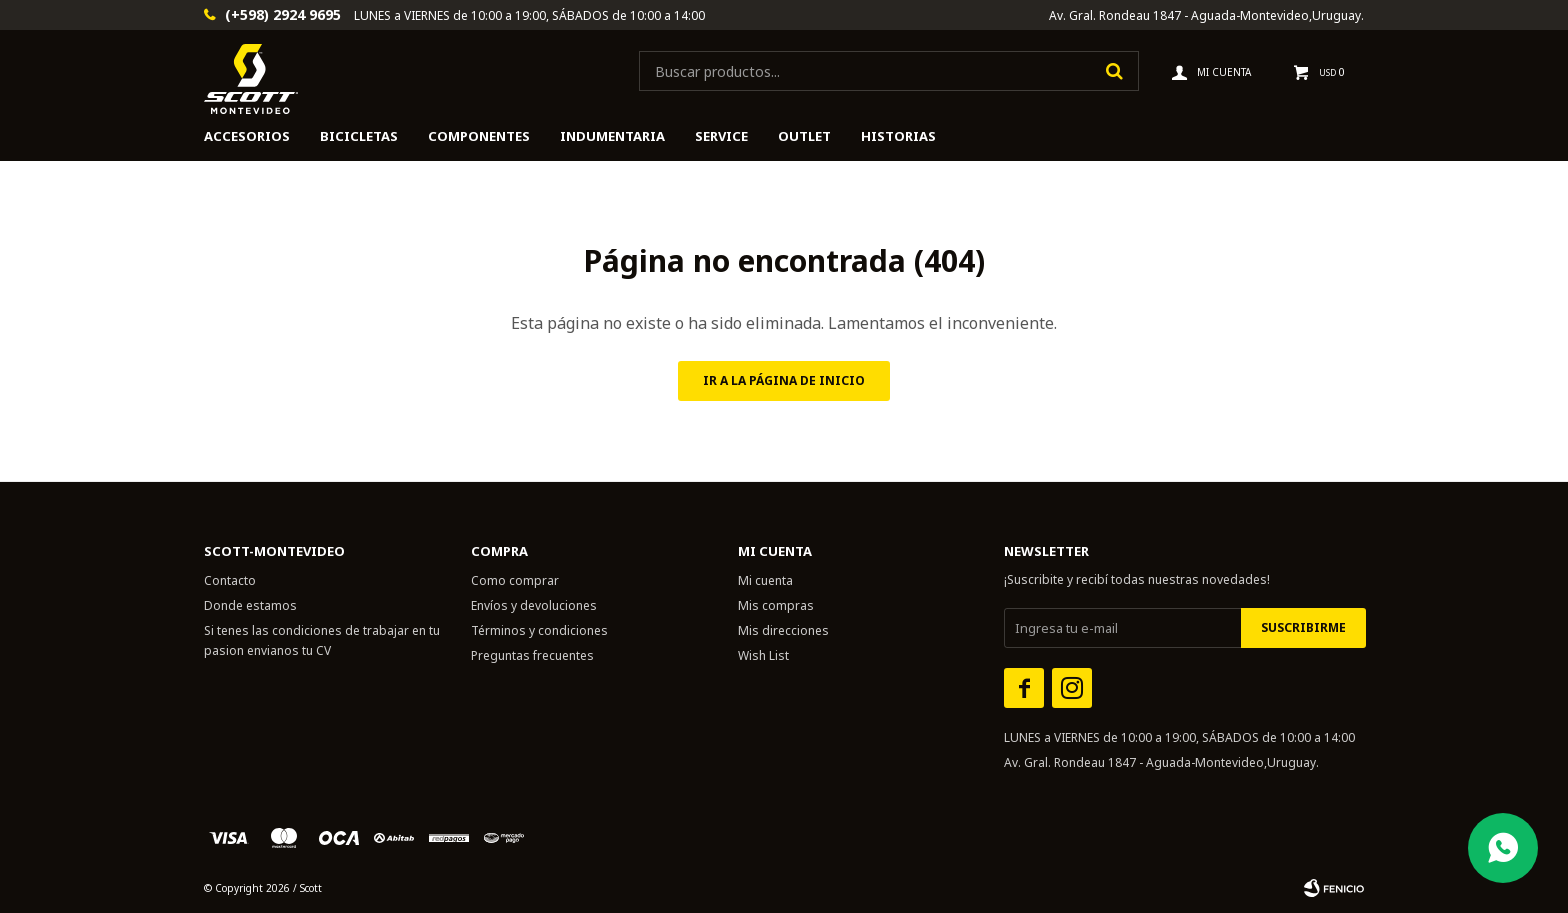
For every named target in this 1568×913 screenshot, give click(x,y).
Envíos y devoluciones (534, 605)
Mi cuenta (765, 580)
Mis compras (776, 605)
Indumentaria (612, 136)
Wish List (763, 655)
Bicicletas (359, 136)
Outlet (804, 136)
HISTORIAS (898, 136)
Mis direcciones (783, 630)
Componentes (479, 136)
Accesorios (247, 136)
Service (721, 136)
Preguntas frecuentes (532, 655)
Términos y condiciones (539, 630)
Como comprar (515, 580)
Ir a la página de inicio (784, 380)
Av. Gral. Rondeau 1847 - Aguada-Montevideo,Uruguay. (1206, 15)
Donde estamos (250, 605)
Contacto (230, 580)
